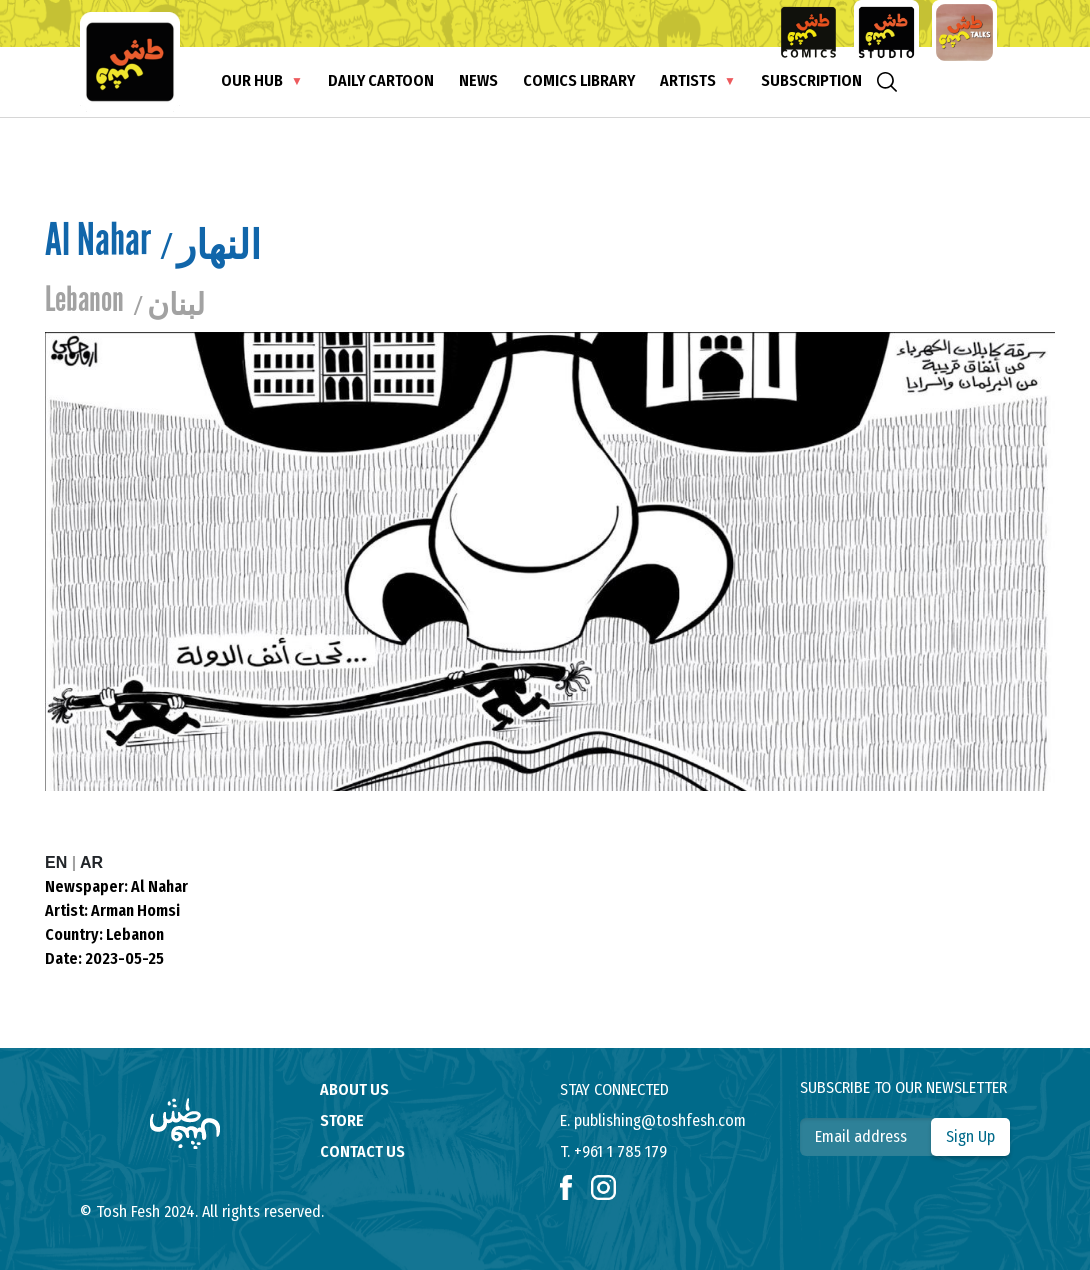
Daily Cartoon (381, 80)
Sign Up (970, 1136)
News (478, 80)
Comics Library (579, 80)
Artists (688, 80)
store (342, 1120)
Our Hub (252, 80)
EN (58, 862)
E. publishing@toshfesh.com (653, 1120)
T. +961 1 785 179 (613, 1151)
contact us (362, 1151)
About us (354, 1089)
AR (91, 862)
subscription (811, 80)
